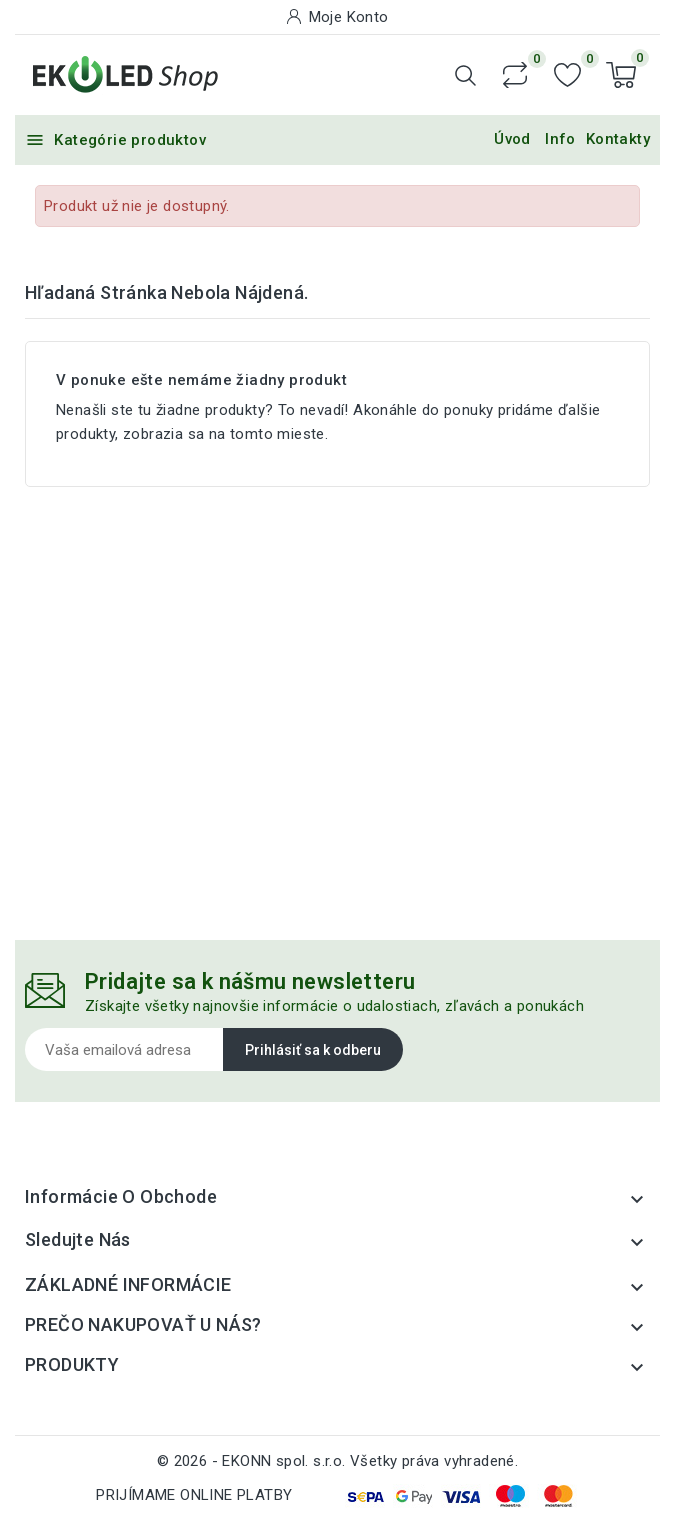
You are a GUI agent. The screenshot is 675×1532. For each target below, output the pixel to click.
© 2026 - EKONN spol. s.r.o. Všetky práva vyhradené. (337, 1461)
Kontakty (618, 139)
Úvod (512, 139)
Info (560, 139)
